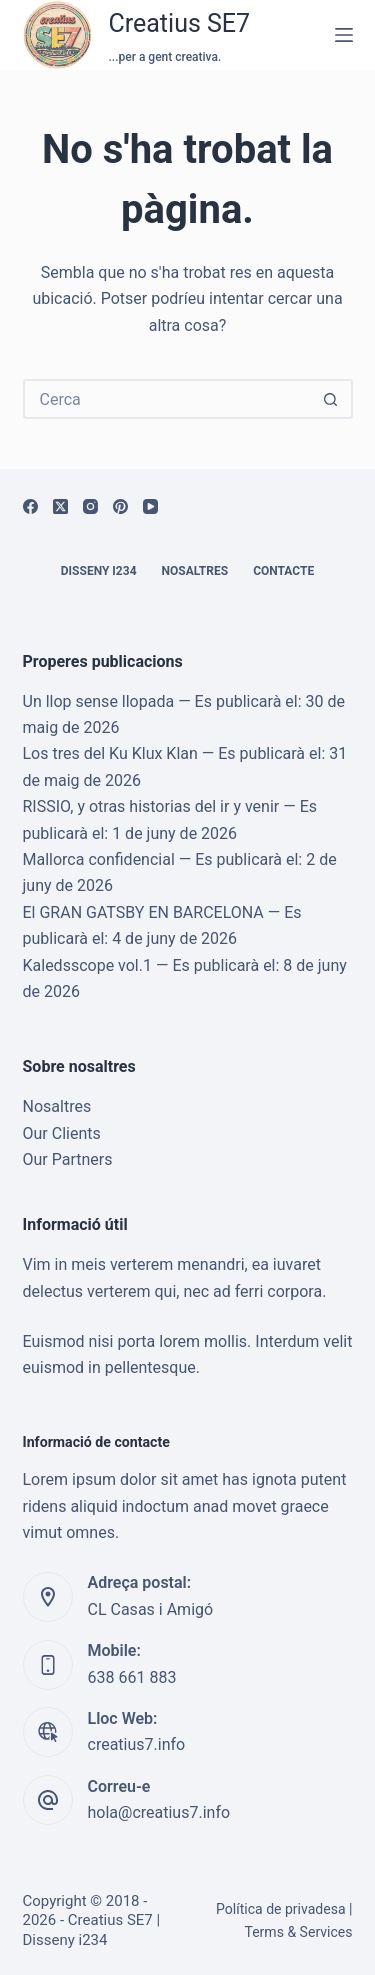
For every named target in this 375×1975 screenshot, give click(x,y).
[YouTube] (150, 506)
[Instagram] (90, 506)
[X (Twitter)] (60, 506)
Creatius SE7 (180, 23)
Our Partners (68, 1159)
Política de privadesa (281, 1909)
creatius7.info (137, 1744)
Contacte (283, 571)
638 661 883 (132, 1677)
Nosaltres (195, 571)
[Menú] (344, 35)
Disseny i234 (99, 571)
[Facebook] (30, 506)
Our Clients (62, 1133)
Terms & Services (298, 1932)
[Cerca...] (168, 399)
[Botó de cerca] (331, 399)
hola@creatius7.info (159, 1812)
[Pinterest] (120, 506)
